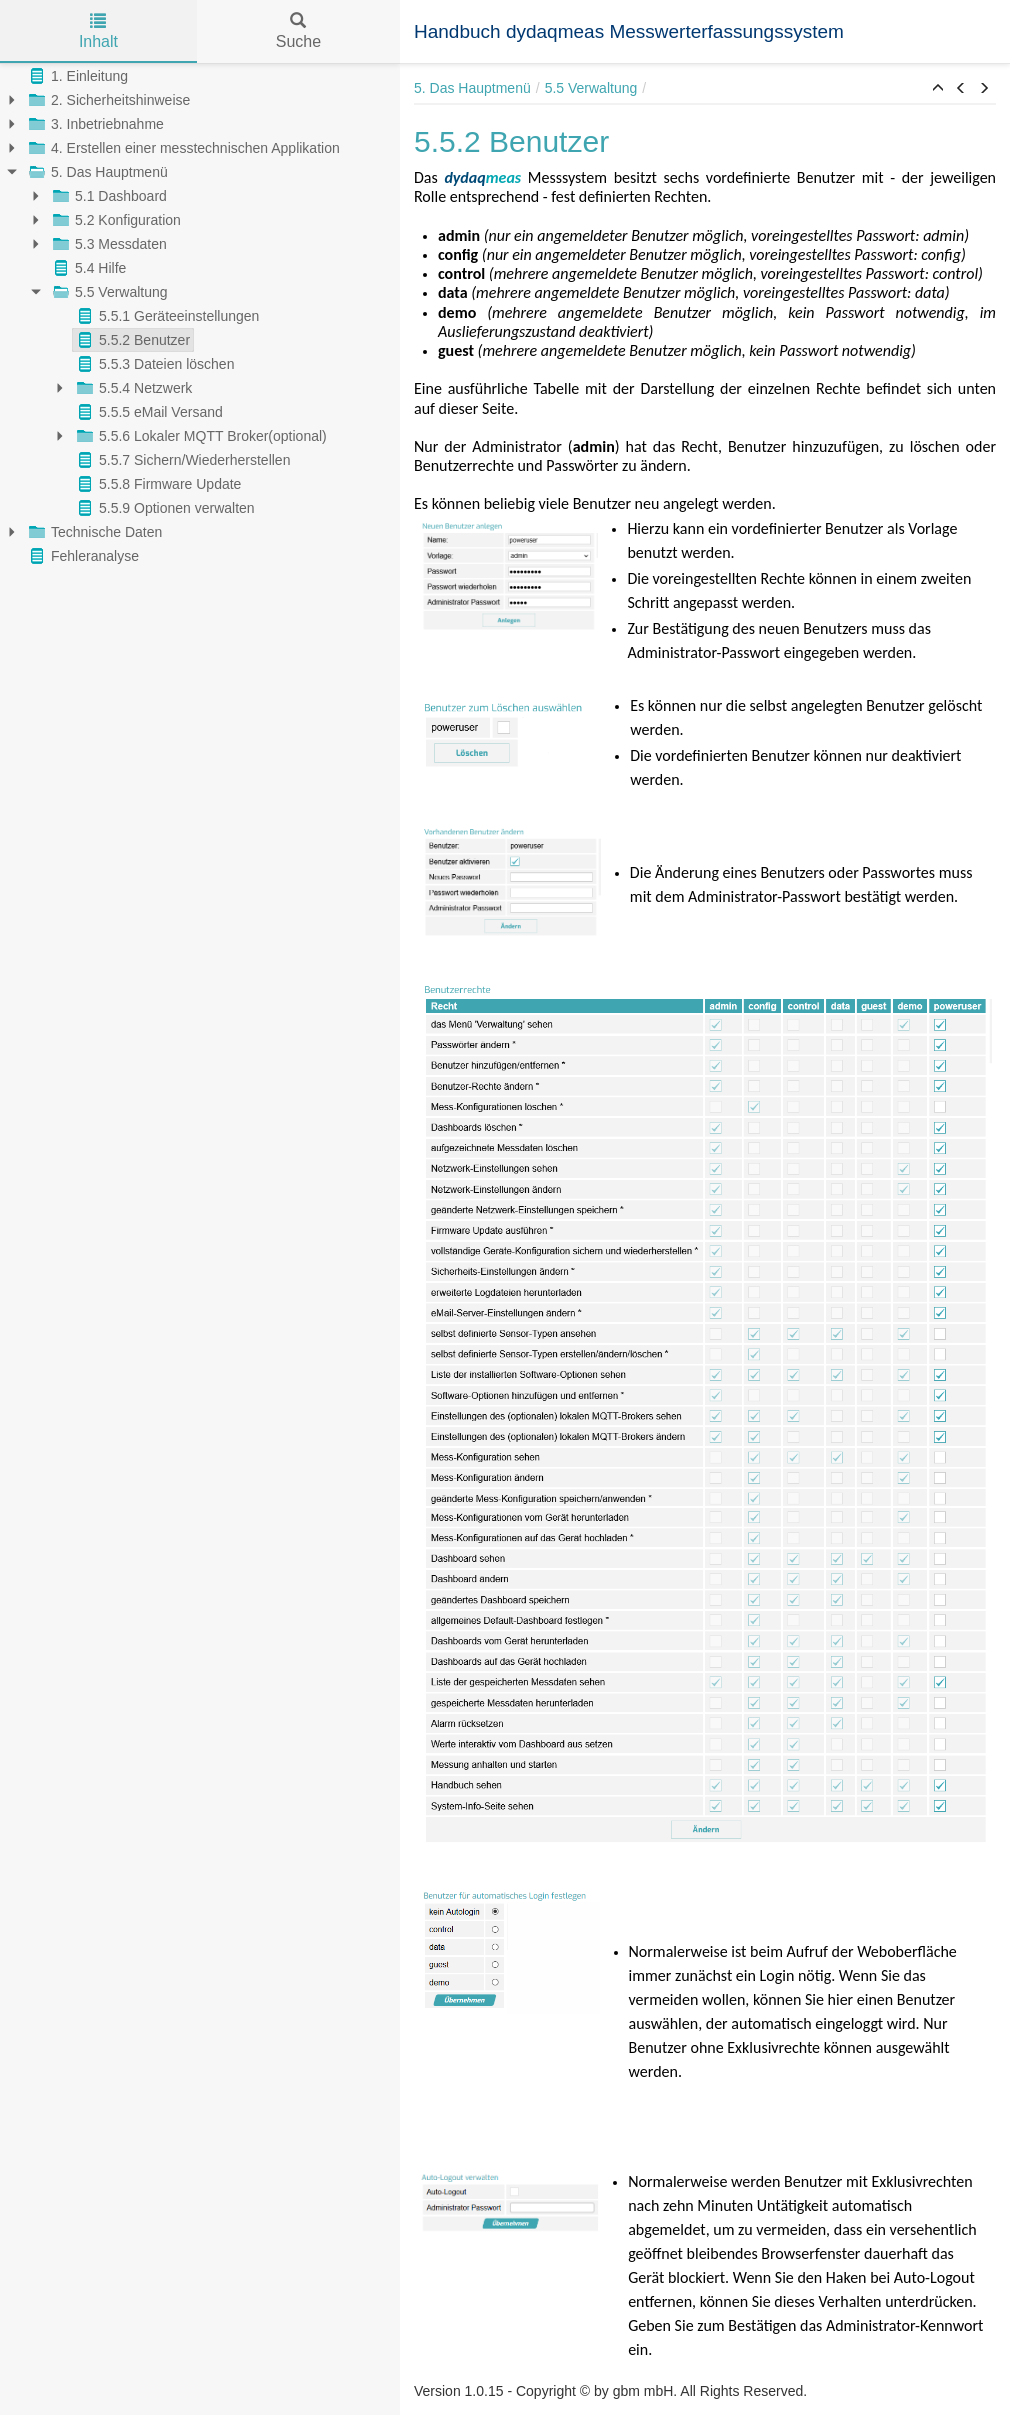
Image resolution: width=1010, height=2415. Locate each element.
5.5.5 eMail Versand (148, 412)
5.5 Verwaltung (108, 292)
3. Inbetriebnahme (94, 124)
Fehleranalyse (82, 556)
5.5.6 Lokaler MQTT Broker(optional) (200, 436)
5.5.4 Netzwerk (132, 388)
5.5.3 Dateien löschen (153, 364)
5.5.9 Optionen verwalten (164, 508)
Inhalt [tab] (98, 31)
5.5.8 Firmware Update (157, 484)
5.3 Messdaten (108, 244)
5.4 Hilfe (87, 268)
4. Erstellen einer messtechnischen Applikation (182, 148)
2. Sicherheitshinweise (107, 100)
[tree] (200, 316)
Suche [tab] (298, 31)
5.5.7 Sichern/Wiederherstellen (181, 460)
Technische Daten (93, 532)
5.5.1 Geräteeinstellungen (166, 316)
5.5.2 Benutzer (131, 340)
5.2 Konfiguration (115, 220)
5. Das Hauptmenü (96, 172)
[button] (938, 89)
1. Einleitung (76, 76)
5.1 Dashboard (108, 196)
